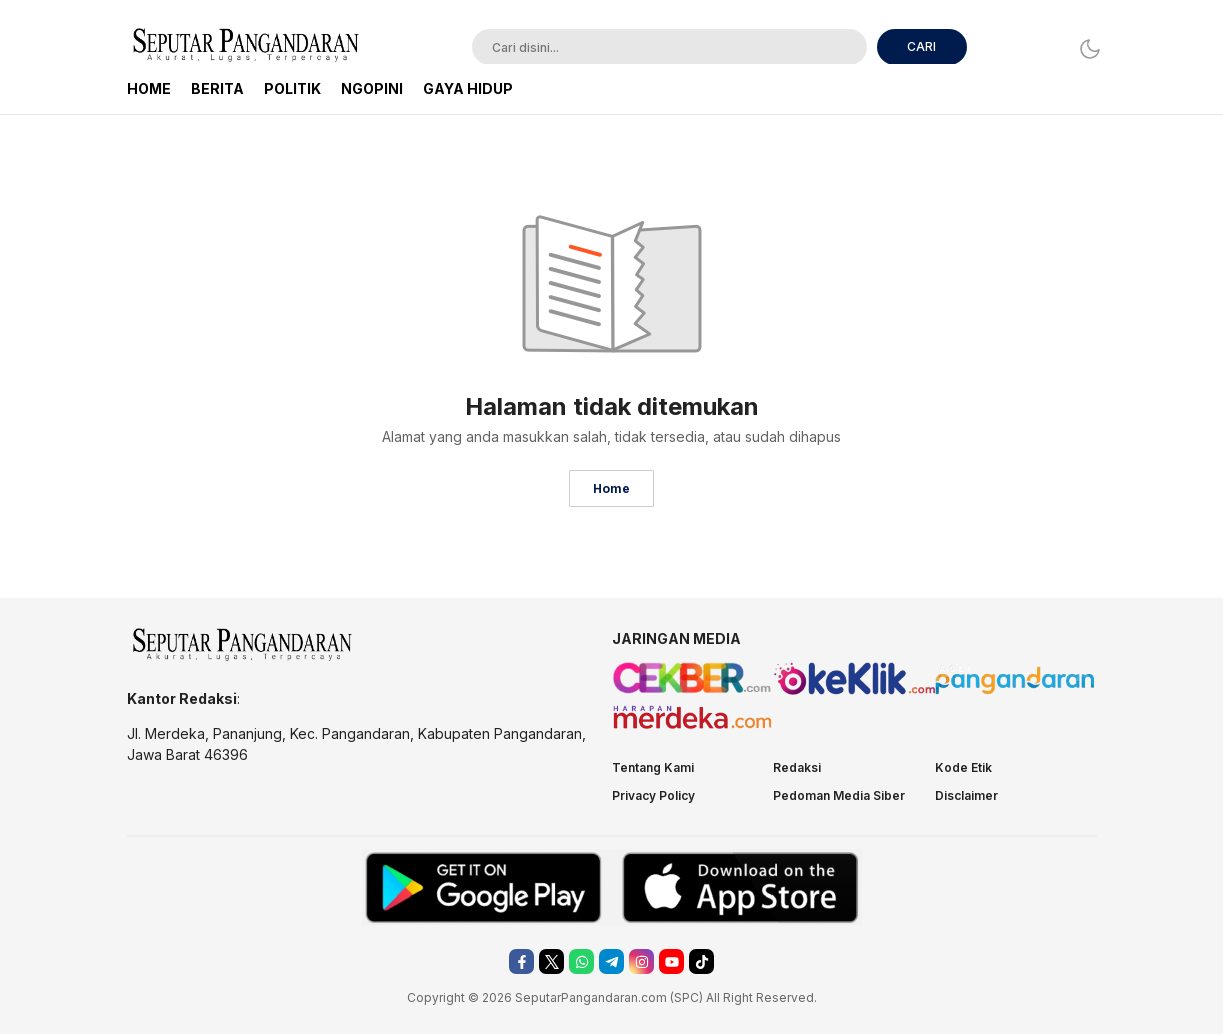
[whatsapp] (581, 961)
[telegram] (611, 961)
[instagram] (641, 961)
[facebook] (521, 961)
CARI (921, 46)
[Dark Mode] (1084, 48)
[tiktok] (701, 961)
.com (652, 997)
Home (611, 488)
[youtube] (671, 961)
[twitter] (551, 961)
